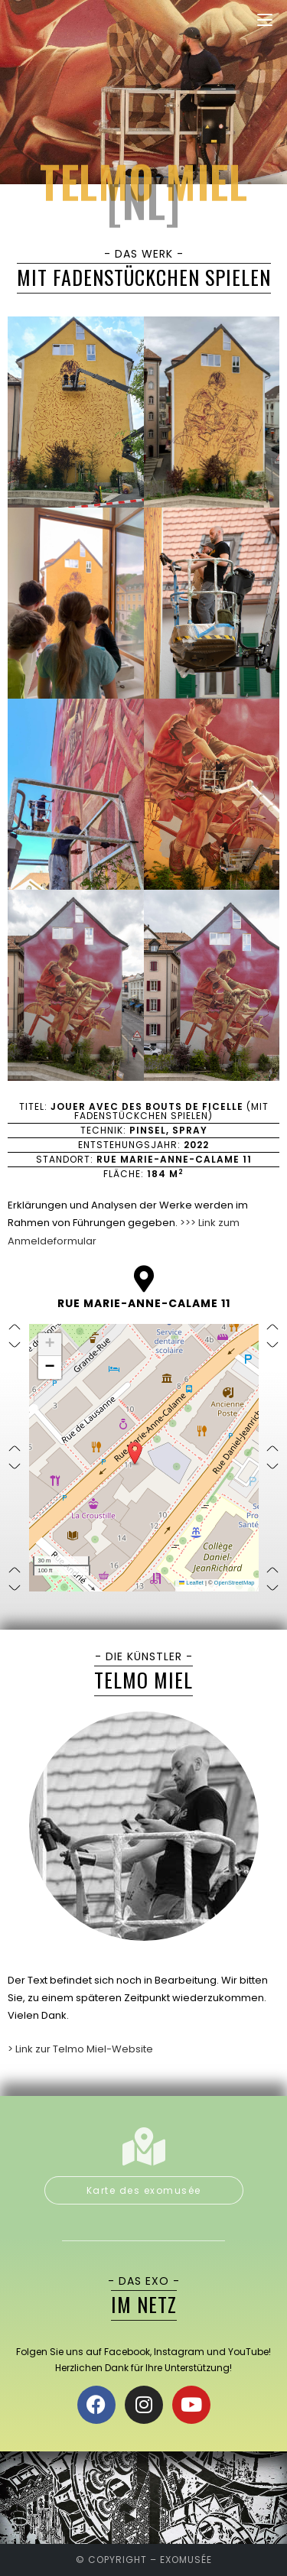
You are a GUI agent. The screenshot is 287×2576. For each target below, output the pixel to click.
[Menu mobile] (264, 20)
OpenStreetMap (234, 1582)
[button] (134, 1453)
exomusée (186, 2559)
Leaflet (191, 1582)
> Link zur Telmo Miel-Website (80, 2049)
